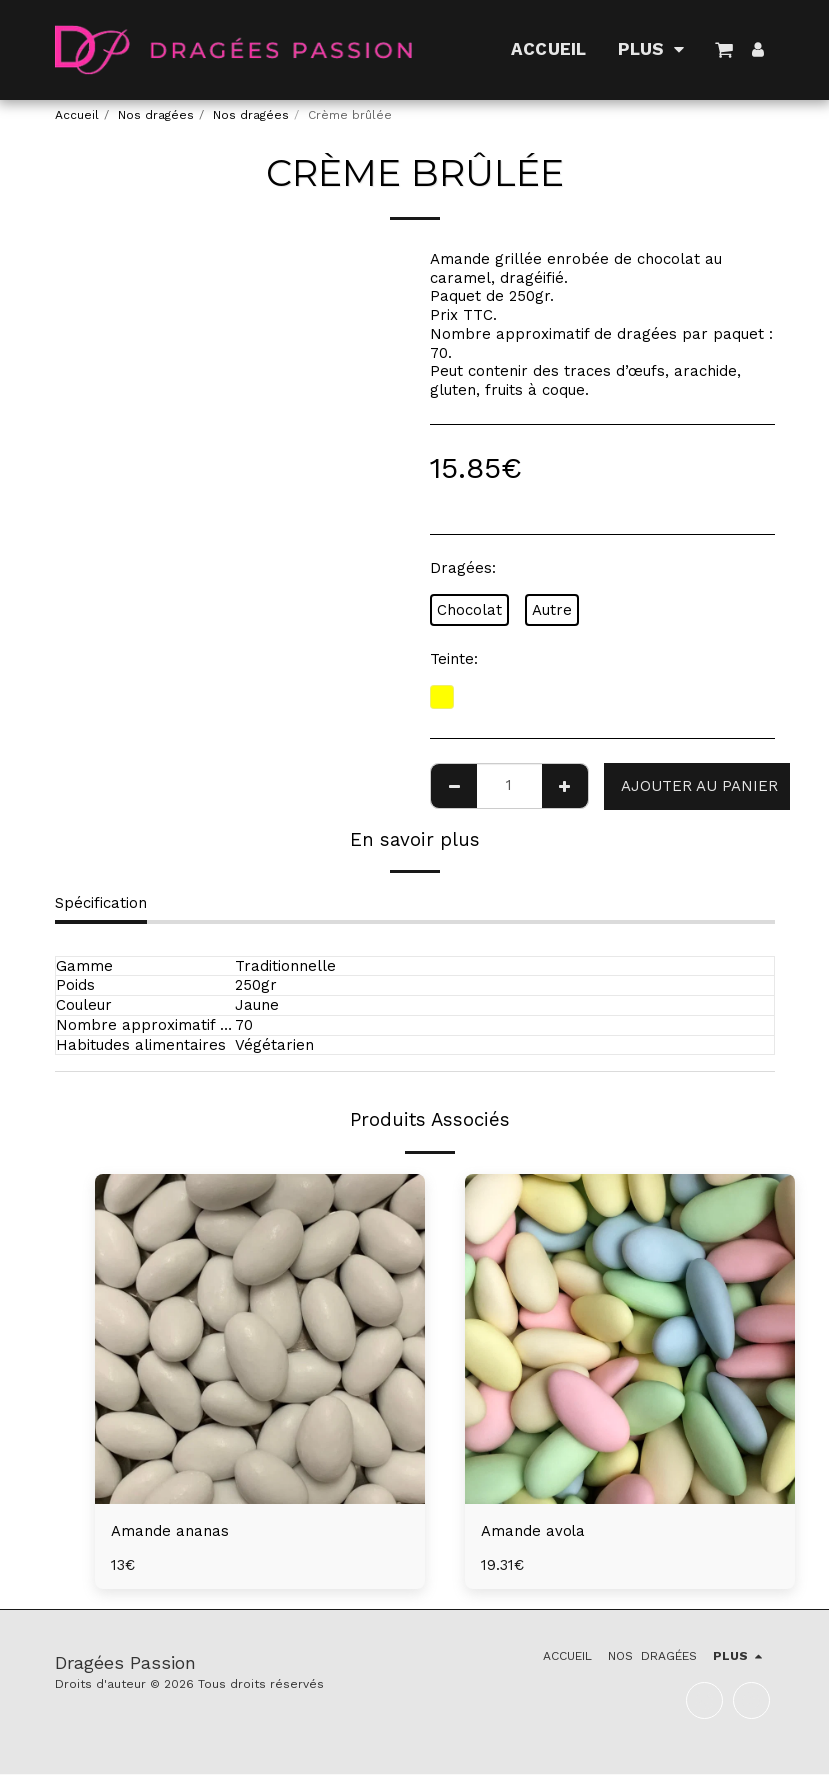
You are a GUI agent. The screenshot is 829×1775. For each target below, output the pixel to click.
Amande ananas (170, 1531)
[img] (260, 1339)
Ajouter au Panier (699, 786)
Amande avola (533, 1531)
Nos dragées (156, 115)
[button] (724, 49)
